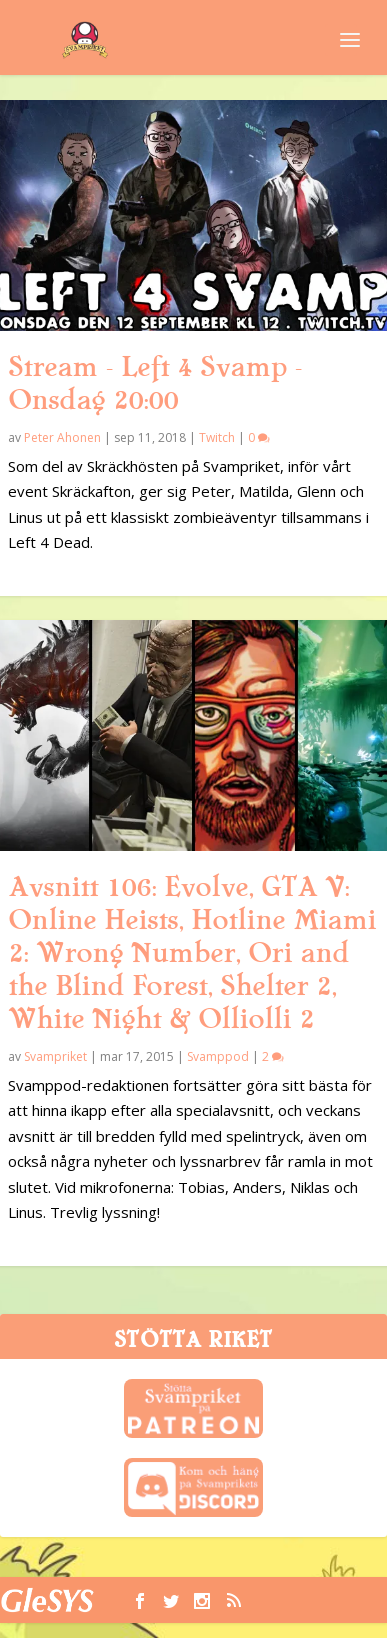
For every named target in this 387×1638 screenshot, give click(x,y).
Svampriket (55, 1056)
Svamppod (218, 1056)
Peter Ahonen (62, 437)
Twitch (217, 437)
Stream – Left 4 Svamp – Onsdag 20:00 (155, 383)
